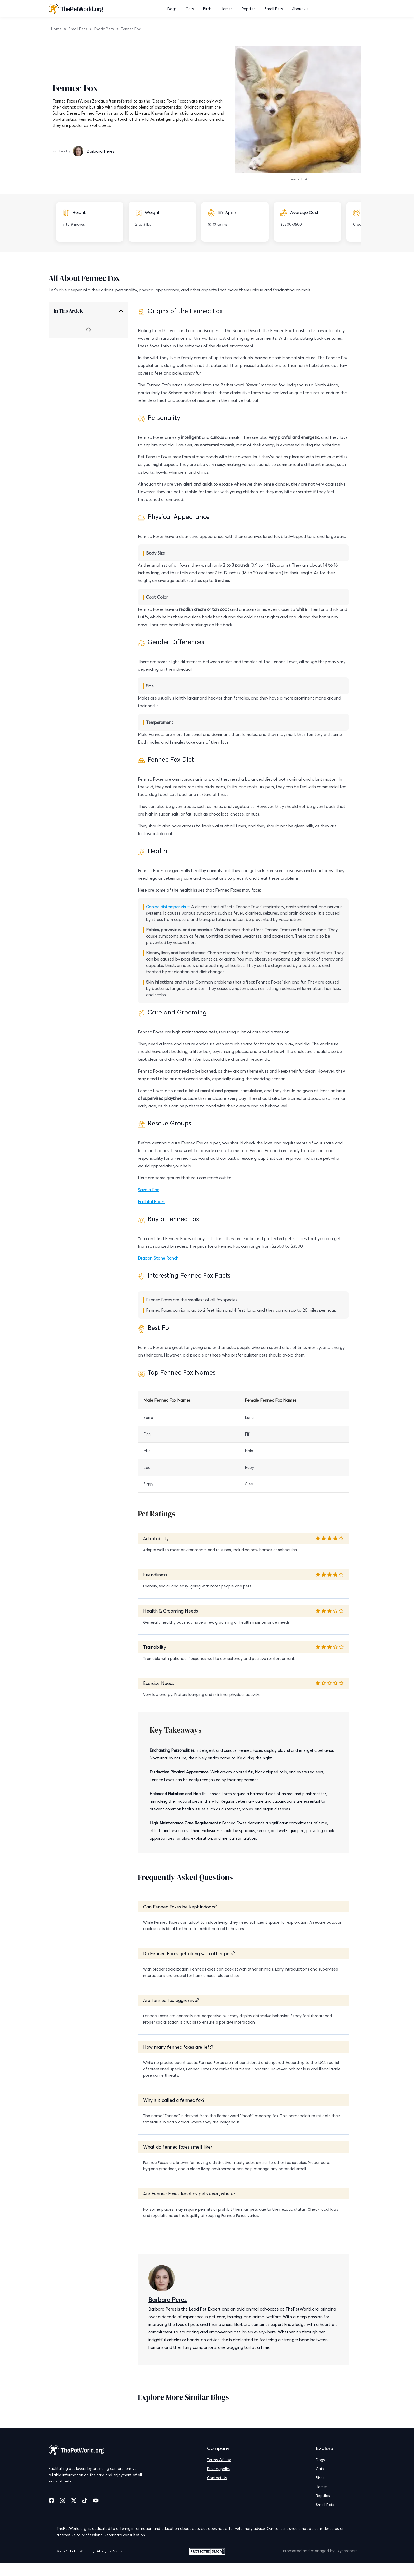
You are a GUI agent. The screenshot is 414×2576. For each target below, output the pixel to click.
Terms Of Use (219, 2459)
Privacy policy (218, 2468)
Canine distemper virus (167, 906)
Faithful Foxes (151, 1201)
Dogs (172, 9)
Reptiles (249, 9)
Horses (227, 9)
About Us (300, 9)
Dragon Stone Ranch (158, 1258)
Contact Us (217, 2477)
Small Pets (274, 9)
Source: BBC (298, 179)
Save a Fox (148, 1189)
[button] (121, 311)
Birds (208, 9)
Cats (190, 9)
